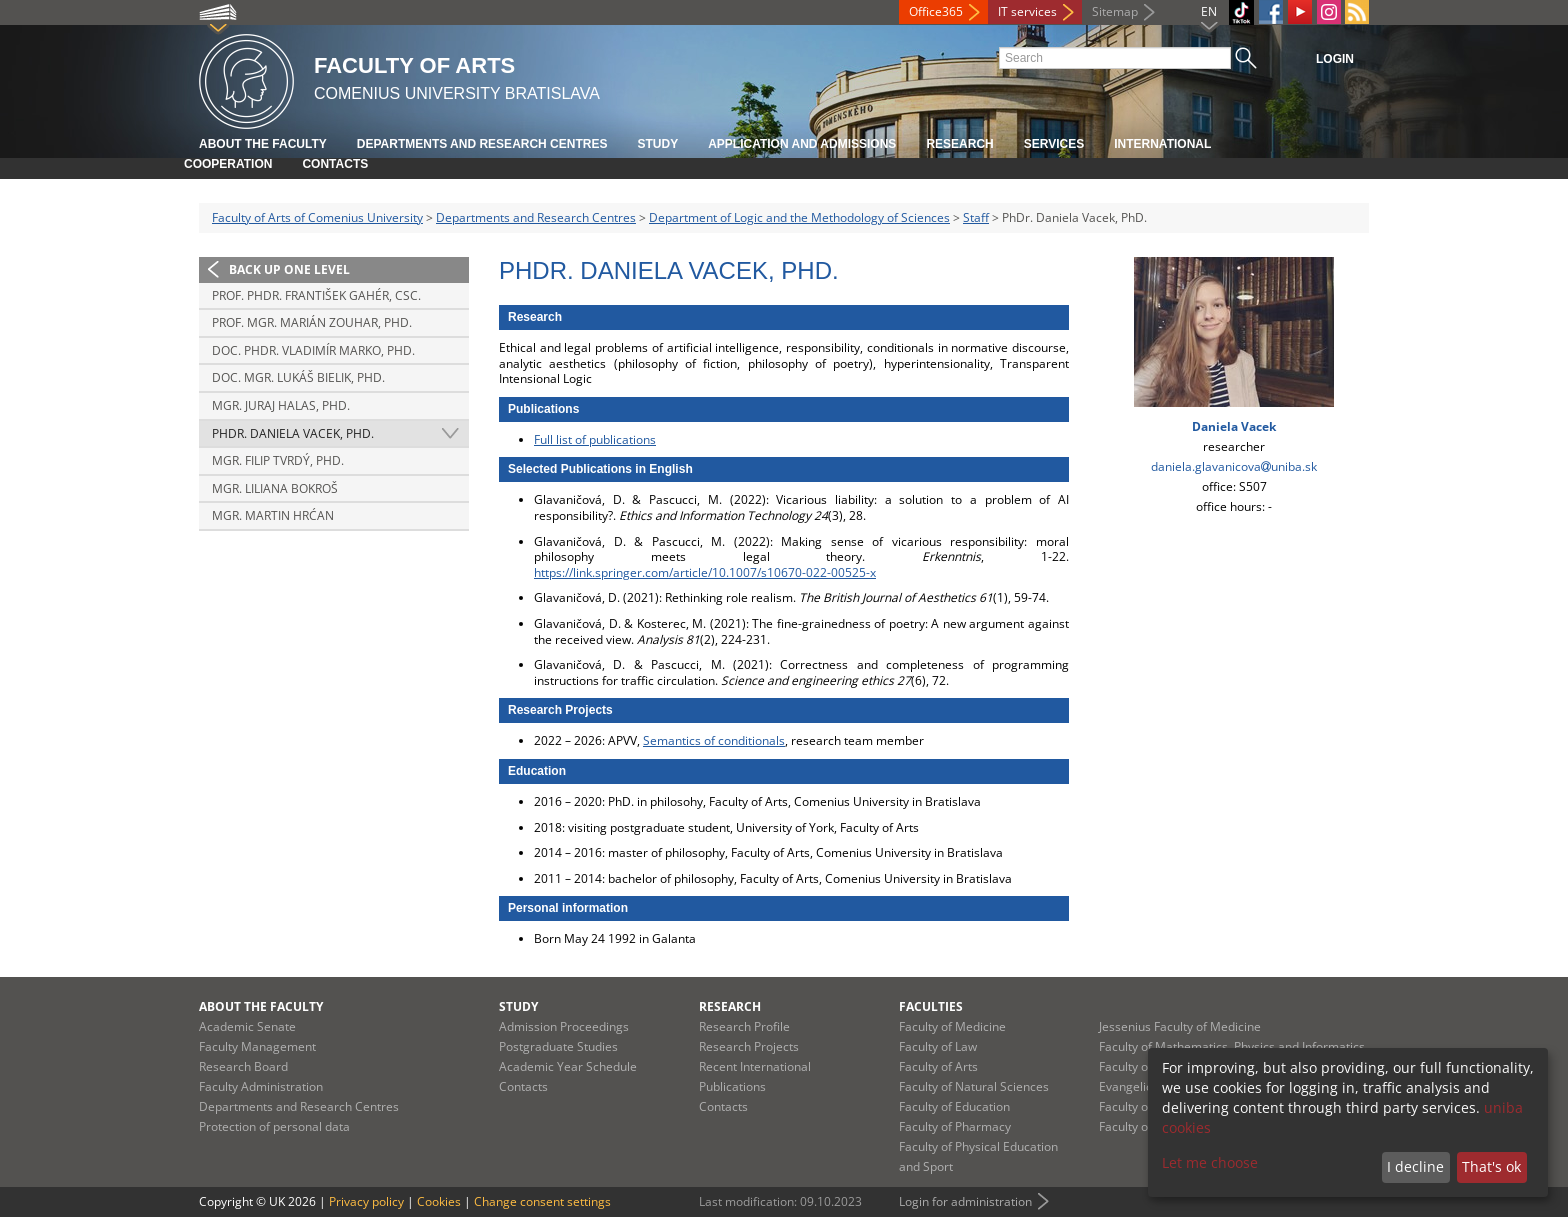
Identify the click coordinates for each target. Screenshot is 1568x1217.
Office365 (936, 11)
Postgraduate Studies (558, 1046)
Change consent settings (542, 1201)
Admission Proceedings (564, 1026)
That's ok (1491, 1166)
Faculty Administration (261, 1086)
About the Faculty (263, 144)
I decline (1415, 1166)
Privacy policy (366, 1201)
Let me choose (1210, 1162)
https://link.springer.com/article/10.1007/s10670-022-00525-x (705, 572)
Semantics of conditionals (714, 740)
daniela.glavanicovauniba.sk (1234, 466)
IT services (1027, 11)
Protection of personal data (274, 1126)
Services (1054, 144)
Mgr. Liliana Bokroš (275, 488)
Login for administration (965, 1201)
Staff (976, 217)
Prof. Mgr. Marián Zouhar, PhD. (312, 322)
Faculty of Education (954, 1106)
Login (1335, 59)
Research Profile (744, 1026)
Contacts (335, 164)
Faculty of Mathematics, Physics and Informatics (1232, 1046)
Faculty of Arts (938, 1066)
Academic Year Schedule (568, 1066)
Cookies (439, 1201)
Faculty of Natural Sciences (974, 1086)
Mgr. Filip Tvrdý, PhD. (278, 460)
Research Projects (749, 1046)
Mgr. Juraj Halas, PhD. (281, 405)
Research (959, 144)
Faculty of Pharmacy (955, 1126)
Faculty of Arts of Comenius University (317, 217)
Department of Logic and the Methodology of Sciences (799, 217)
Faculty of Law (938, 1046)
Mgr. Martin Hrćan (273, 515)
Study (657, 144)
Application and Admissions (802, 144)
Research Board (243, 1066)
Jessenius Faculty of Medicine (1180, 1026)
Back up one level (289, 269)
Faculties (931, 1006)
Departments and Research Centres (482, 144)
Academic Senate (247, 1026)
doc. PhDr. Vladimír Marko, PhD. (313, 350)
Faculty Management (257, 1046)
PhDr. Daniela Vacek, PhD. (293, 433)
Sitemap (1115, 11)
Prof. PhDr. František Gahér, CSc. (316, 295)
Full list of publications (595, 439)
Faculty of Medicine (952, 1026)
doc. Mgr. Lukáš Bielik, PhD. (298, 377)
